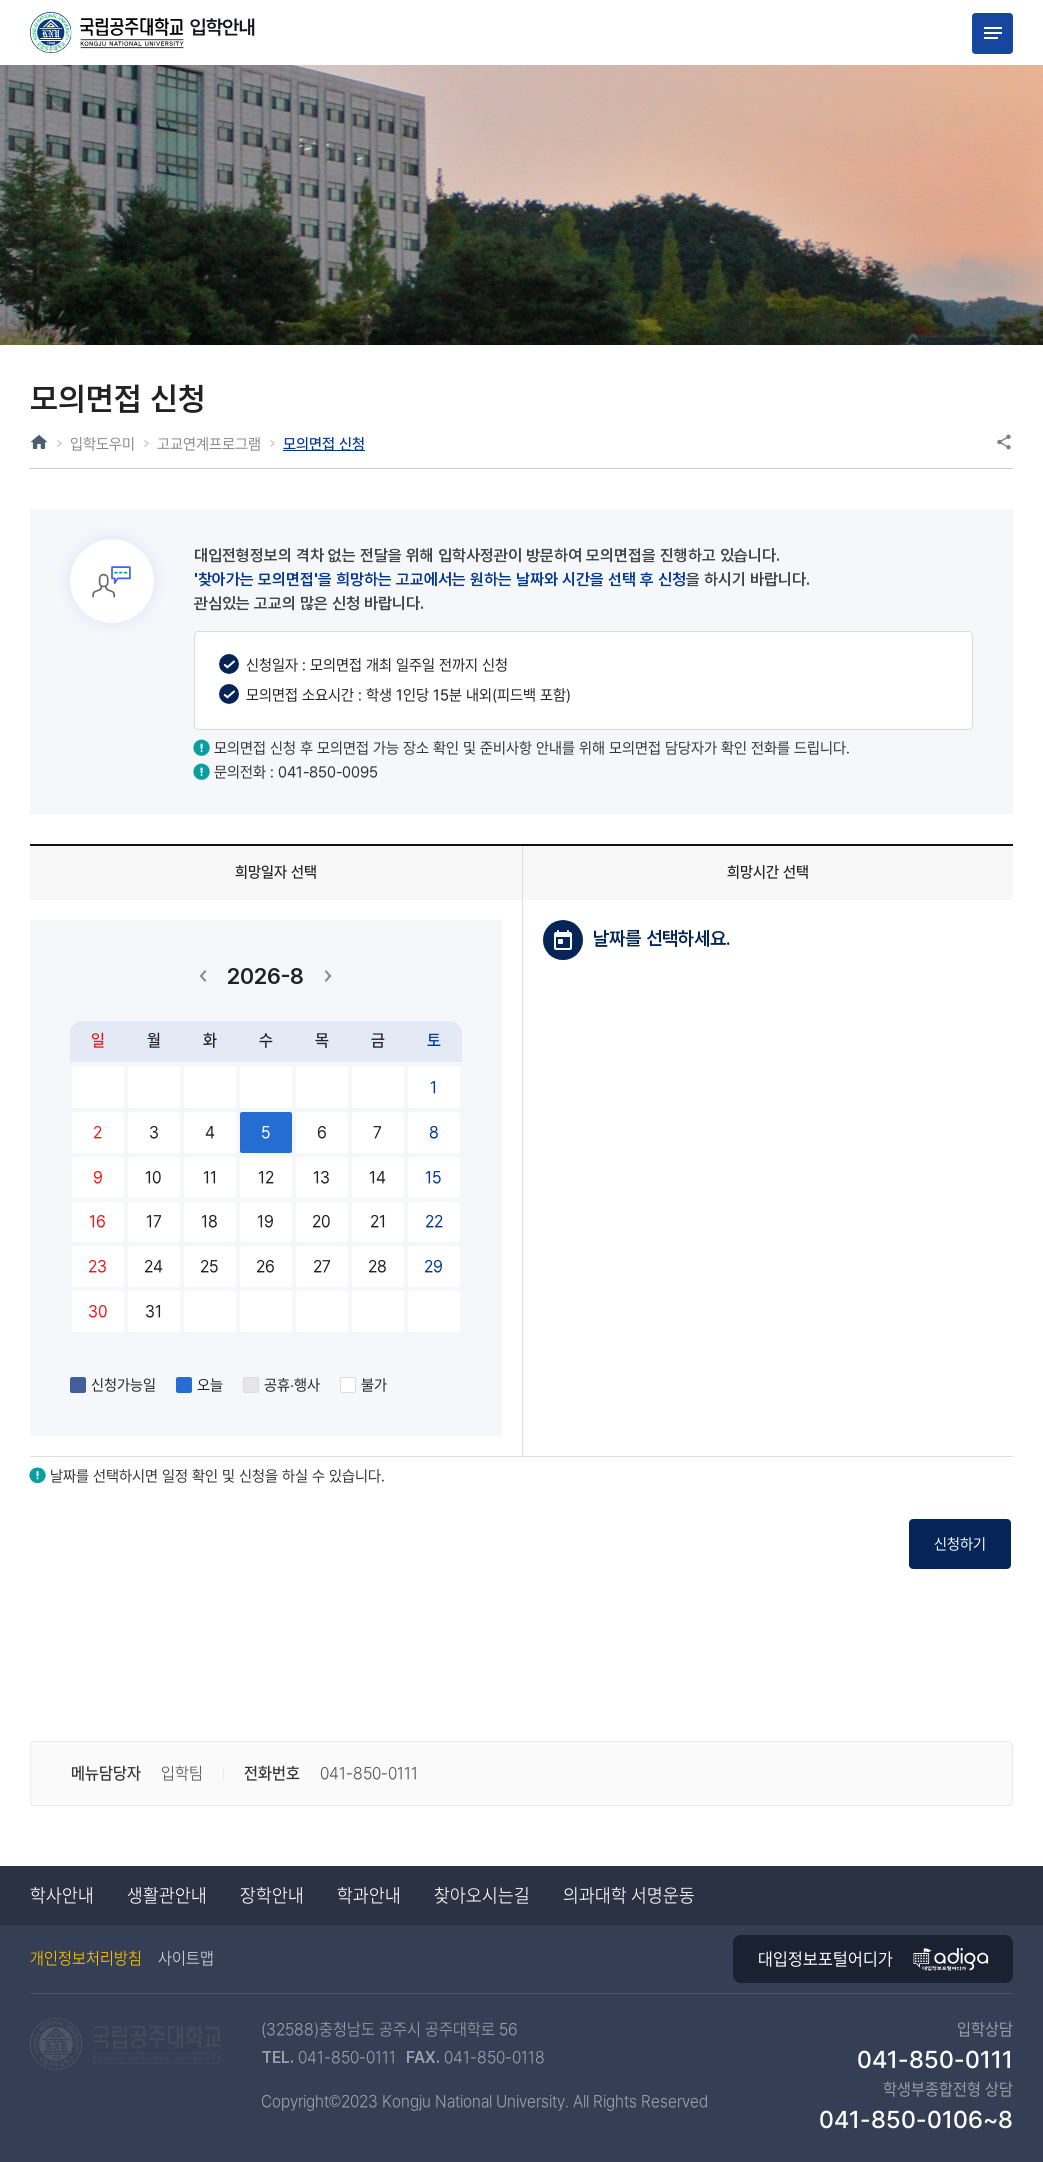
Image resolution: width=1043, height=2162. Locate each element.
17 (154, 1221)
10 (154, 1176)
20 (322, 1221)
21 (378, 1221)
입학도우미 (107, 443)
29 (434, 1266)
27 (322, 1266)
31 (154, 1310)
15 (434, 1176)
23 (98, 1266)
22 (434, 1221)
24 (154, 1266)
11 (210, 1176)
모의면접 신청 (356, 443)
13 (322, 1176)
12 (266, 1176)
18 (210, 1221)
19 (266, 1221)
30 (98, 1310)
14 (378, 1176)
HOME (39, 442)
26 (266, 1266)
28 (378, 1266)
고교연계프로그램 (227, 443)
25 (210, 1266)
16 (98, 1221)
